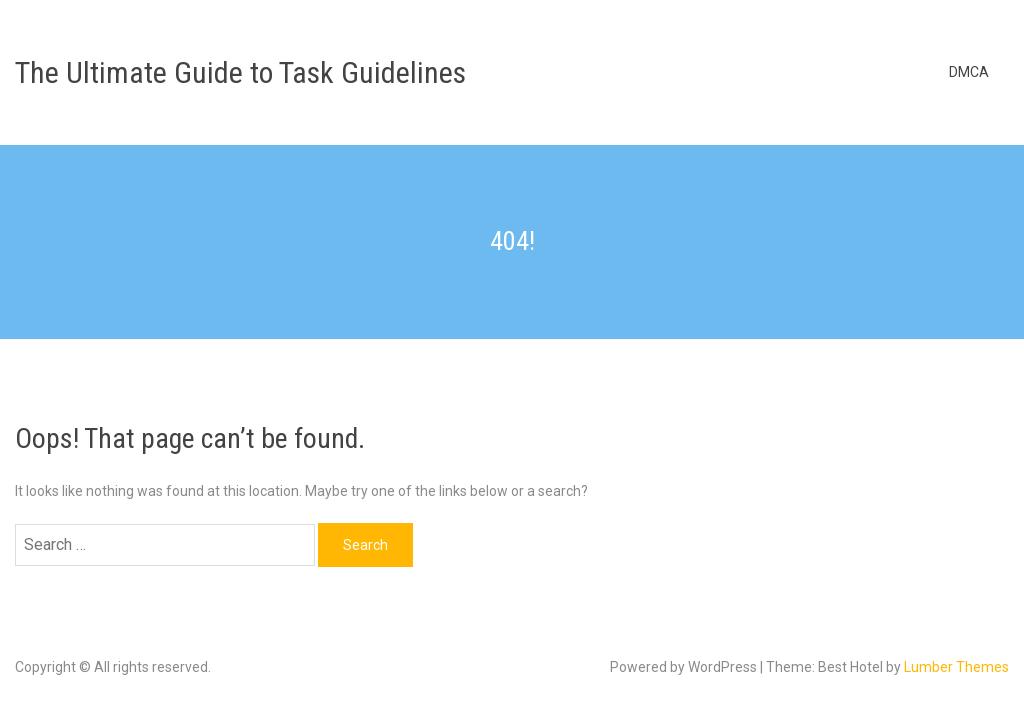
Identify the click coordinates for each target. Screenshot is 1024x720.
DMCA (969, 72)
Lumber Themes (956, 667)
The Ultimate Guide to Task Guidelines (240, 72)
